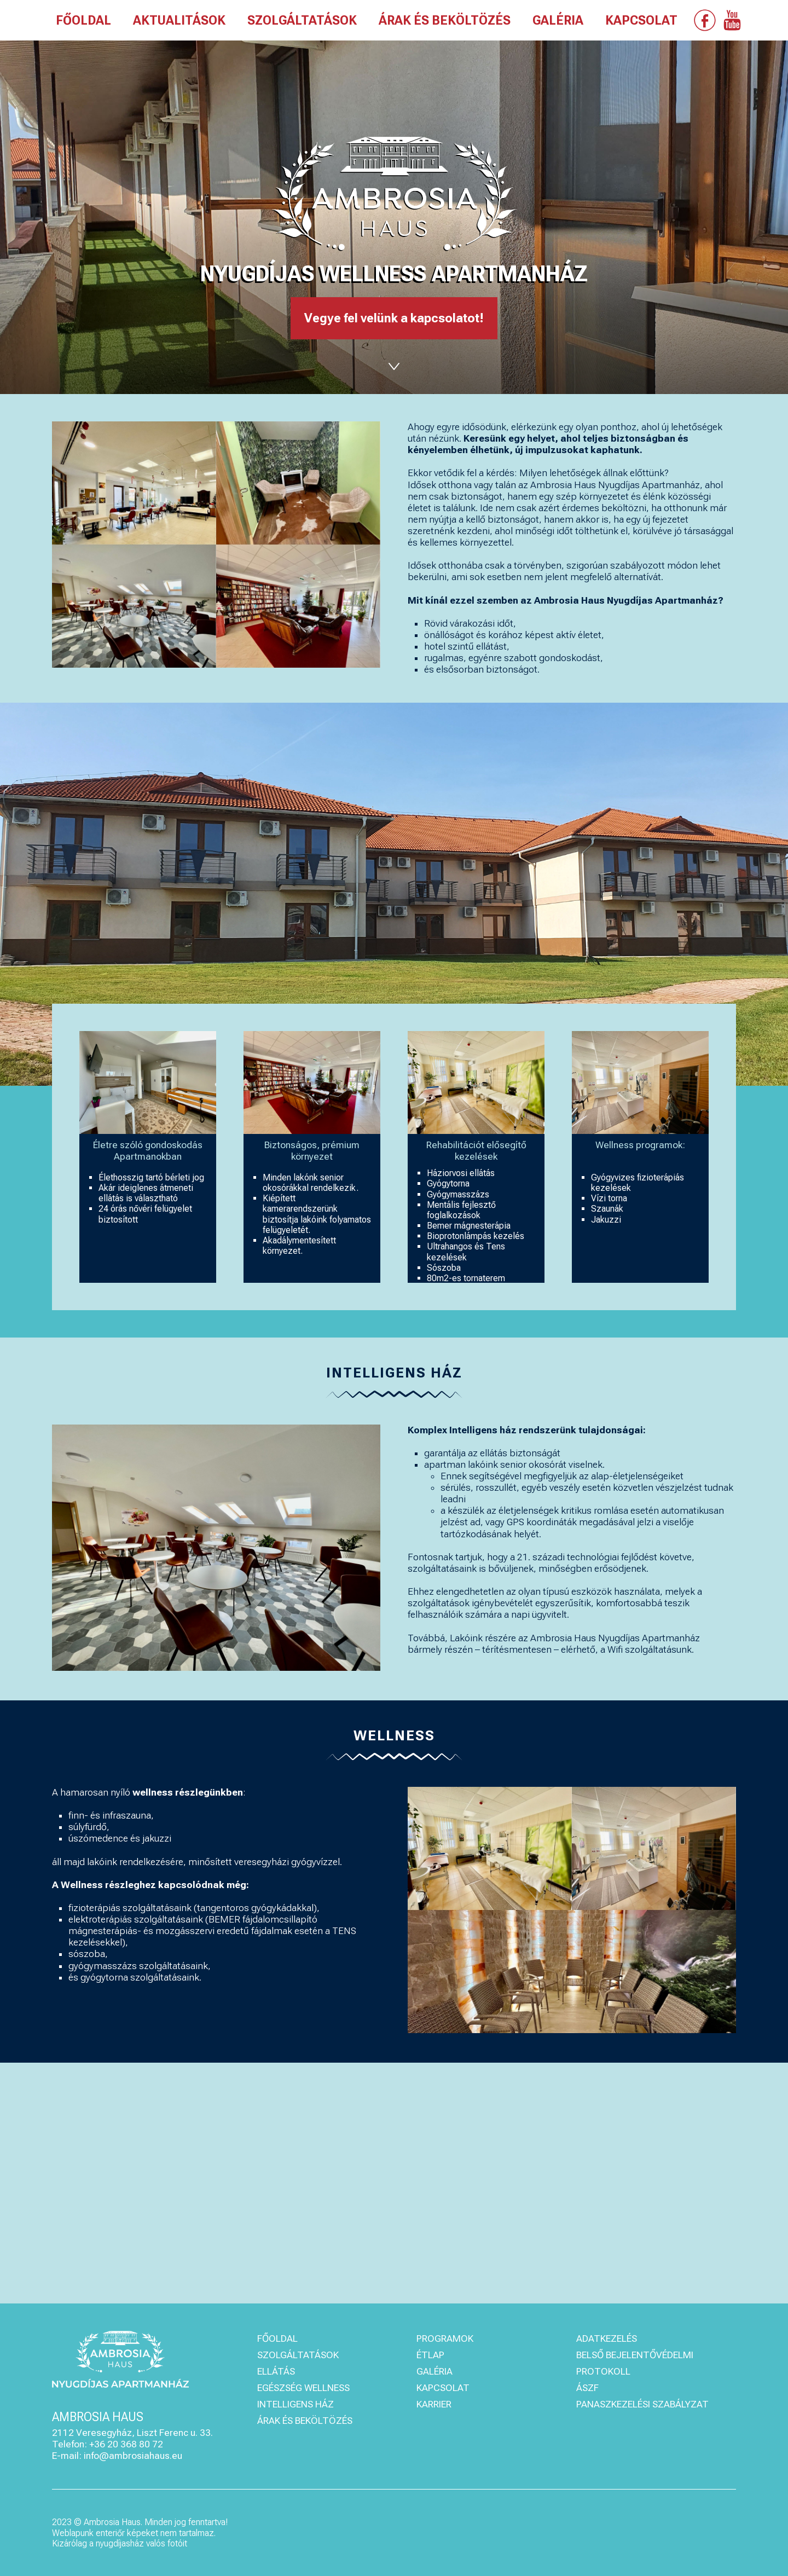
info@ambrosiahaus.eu (133, 2455)
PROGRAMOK (444, 2338)
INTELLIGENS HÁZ (295, 2404)
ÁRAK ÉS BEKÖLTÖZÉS (445, 20)
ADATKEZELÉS (606, 2338)
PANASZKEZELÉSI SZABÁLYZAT (642, 2404)
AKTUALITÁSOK (179, 20)
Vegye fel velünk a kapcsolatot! (394, 318)
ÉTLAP (430, 2354)
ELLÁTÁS (276, 2371)
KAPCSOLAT (641, 20)
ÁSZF (587, 2387)
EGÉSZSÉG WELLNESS (303, 2387)
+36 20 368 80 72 (126, 2444)
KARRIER (433, 2404)
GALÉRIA (557, 20)
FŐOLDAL (83, 20)
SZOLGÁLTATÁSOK (302, 20)
